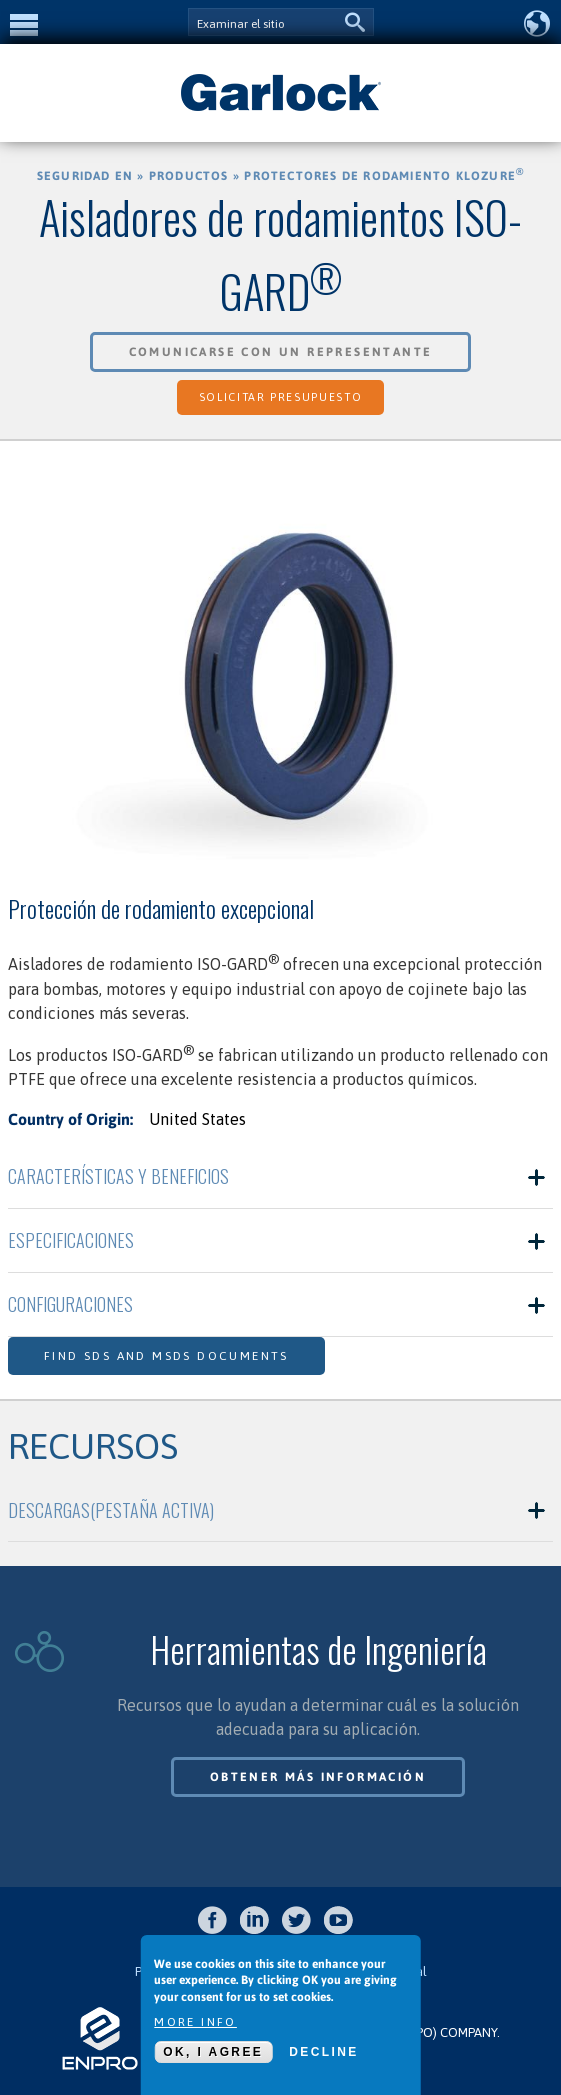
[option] (280, 672)
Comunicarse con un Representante (281, 352)
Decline (323, 2052)
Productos (189, 176)
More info (195, 2022)
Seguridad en (85, 176)
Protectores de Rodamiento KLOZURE (384, 176)
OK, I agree (213, 2052)
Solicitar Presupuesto (281, 397)
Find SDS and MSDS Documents (166, 1356)
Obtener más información (318, 1777)
